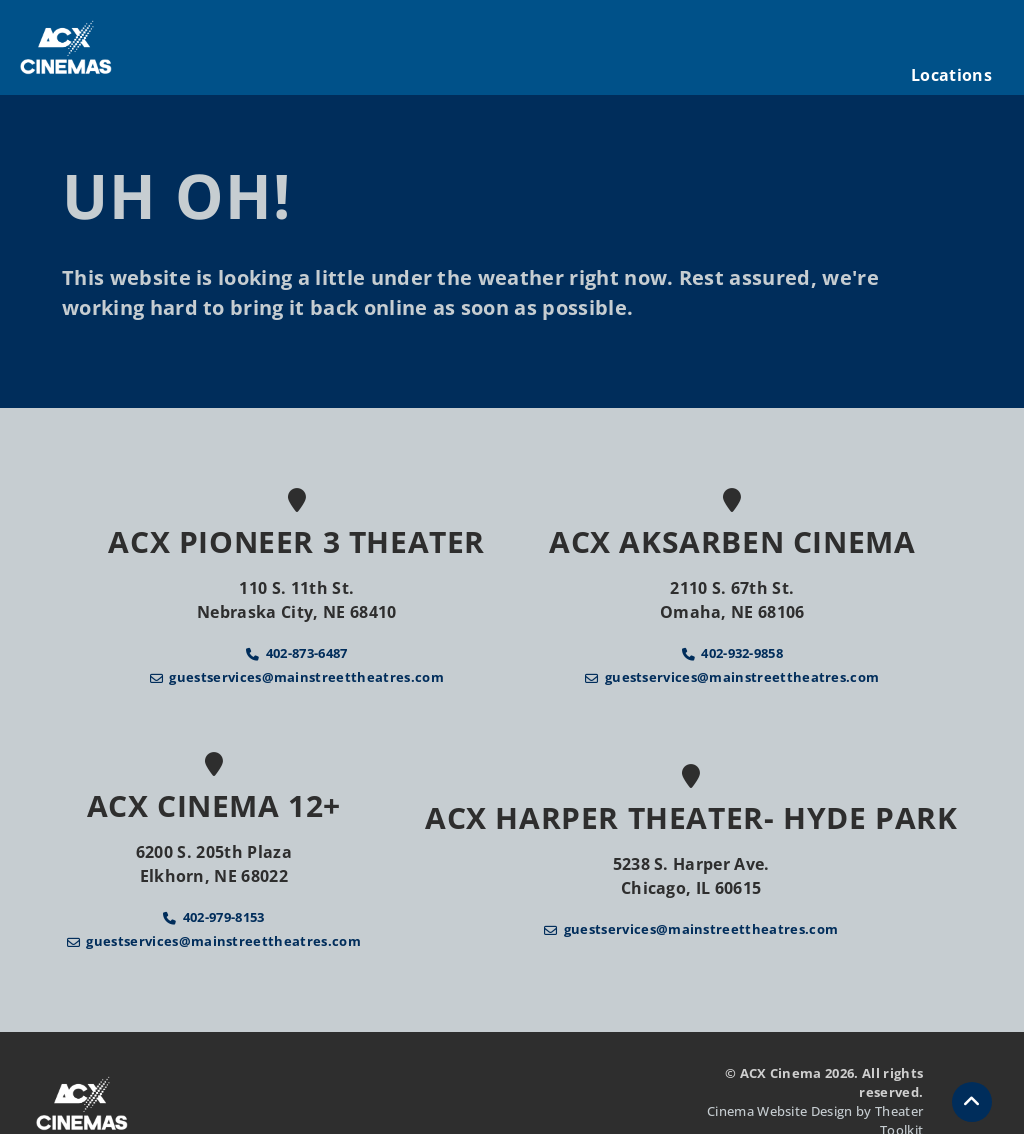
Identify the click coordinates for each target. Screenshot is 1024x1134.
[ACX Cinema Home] (66, 47)
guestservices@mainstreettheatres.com (306, 677)
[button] (972, 1102)
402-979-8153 (224, 917)
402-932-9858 (742, 653)
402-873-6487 (307, 653)
